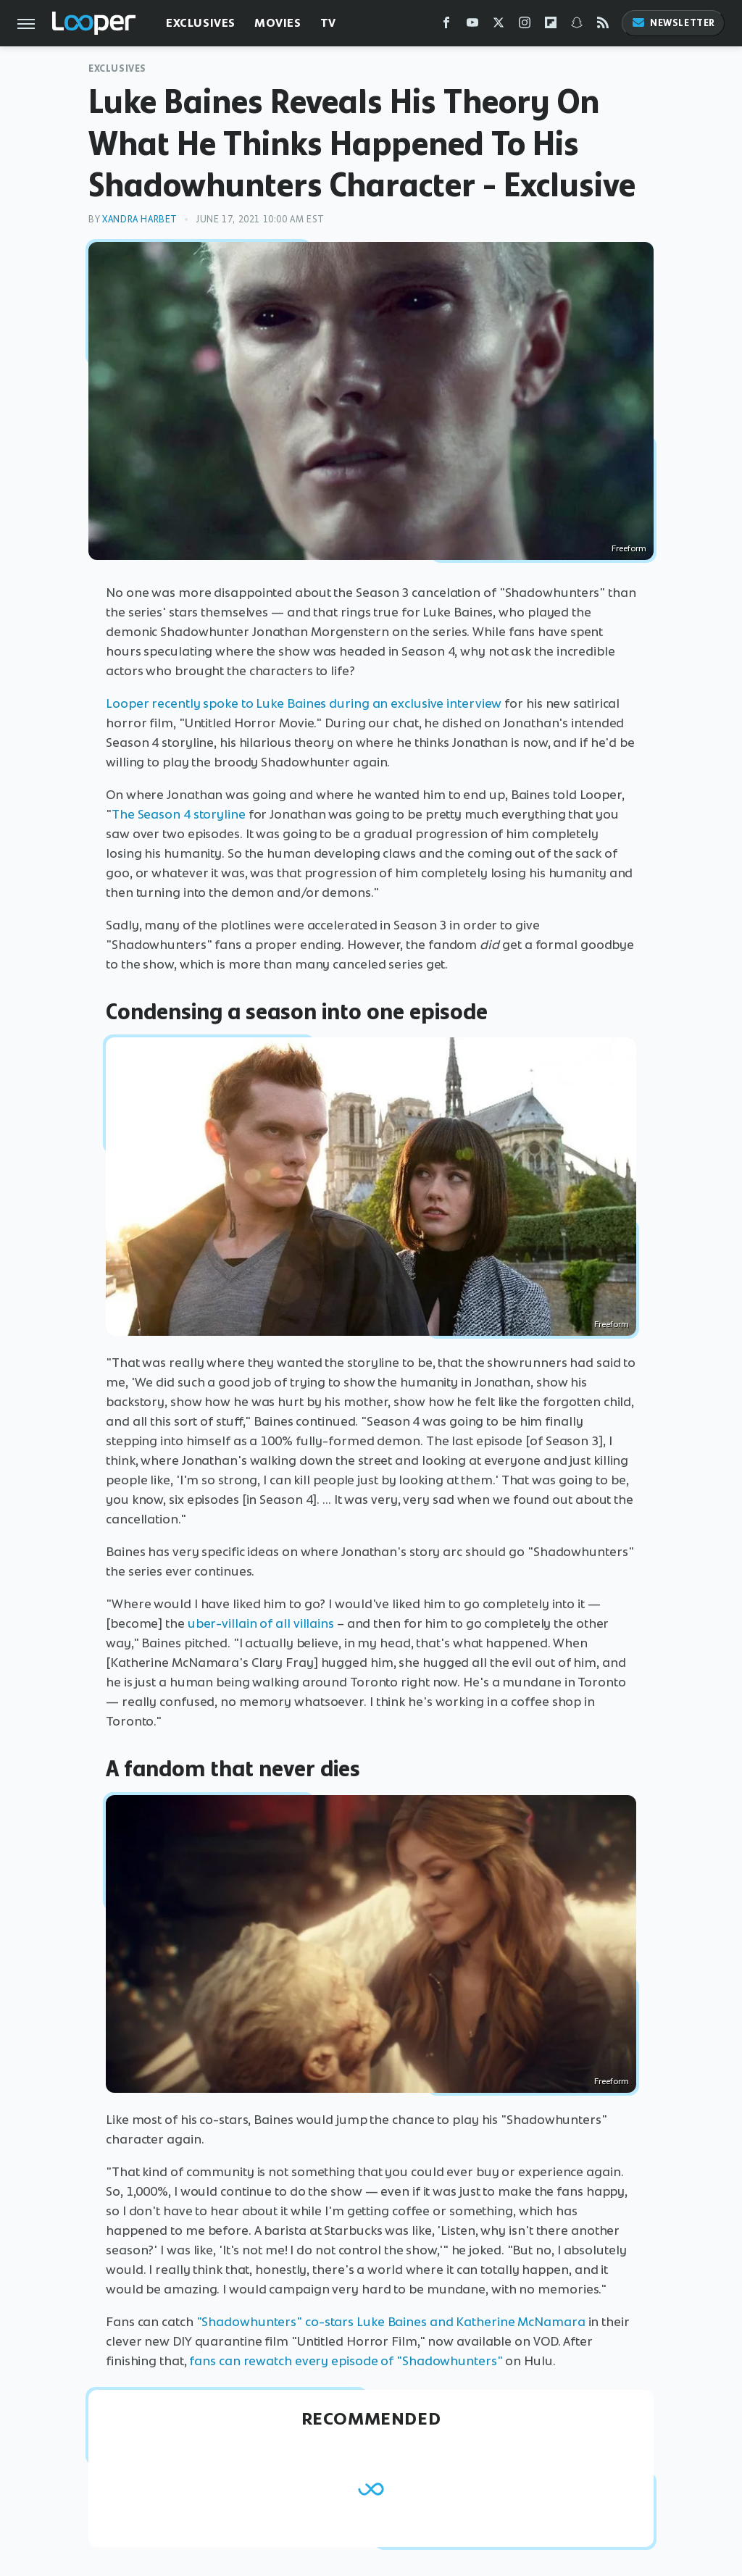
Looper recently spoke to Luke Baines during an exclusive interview (303, 703)
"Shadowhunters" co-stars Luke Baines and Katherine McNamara (390, 2321)
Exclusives (200, 22)
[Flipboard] (550, 25)
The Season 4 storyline (179, 814)
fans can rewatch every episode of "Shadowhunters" (345, 2361)
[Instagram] (524, 25)
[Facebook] (446, 25)
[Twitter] (498, 25)
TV (328, 22)
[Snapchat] (577, 25)
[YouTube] (472, 25)
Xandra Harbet (140, 219)
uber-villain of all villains (261, 1623)
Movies (277, 22)
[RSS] (603, 25)
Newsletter (673, 23)
